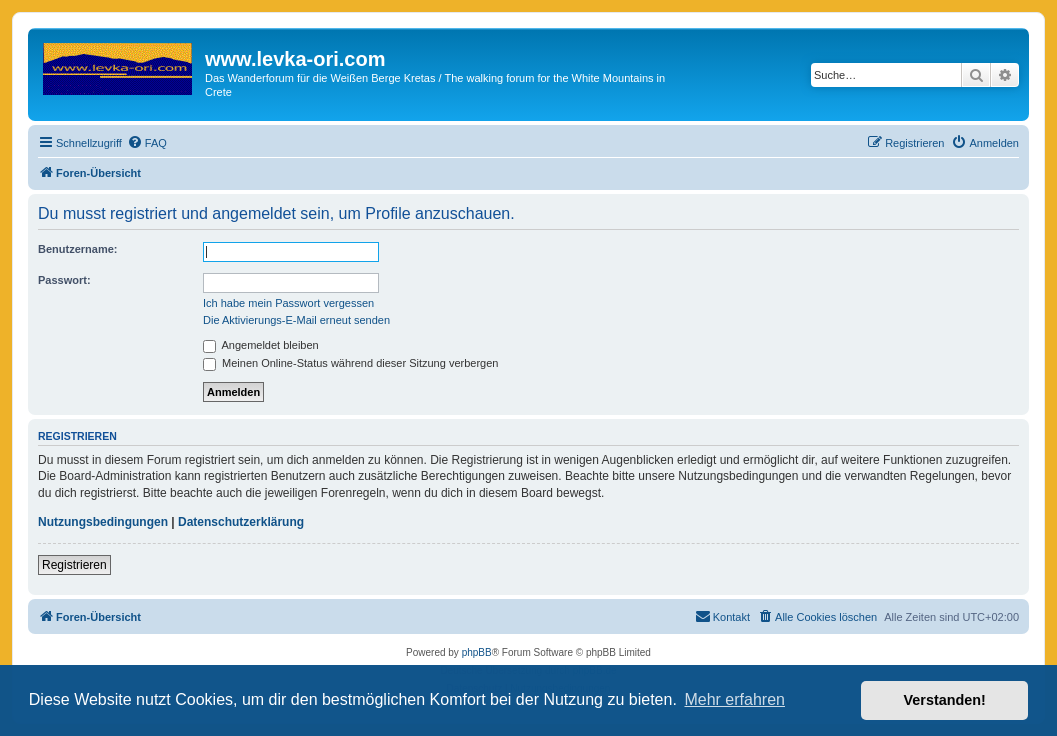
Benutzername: (77, 249)
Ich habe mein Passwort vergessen (288, 303)
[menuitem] (147, 143)
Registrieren (74, 565)
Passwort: (64, 280)
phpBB (477, 652)
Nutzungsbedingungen (103, 522)
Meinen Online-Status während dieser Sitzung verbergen (350, 363)
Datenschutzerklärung (241, 522)
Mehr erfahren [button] (734, 699)
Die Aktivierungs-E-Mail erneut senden (296, 320)
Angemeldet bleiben (261, 345)
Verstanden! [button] (945, 700)
